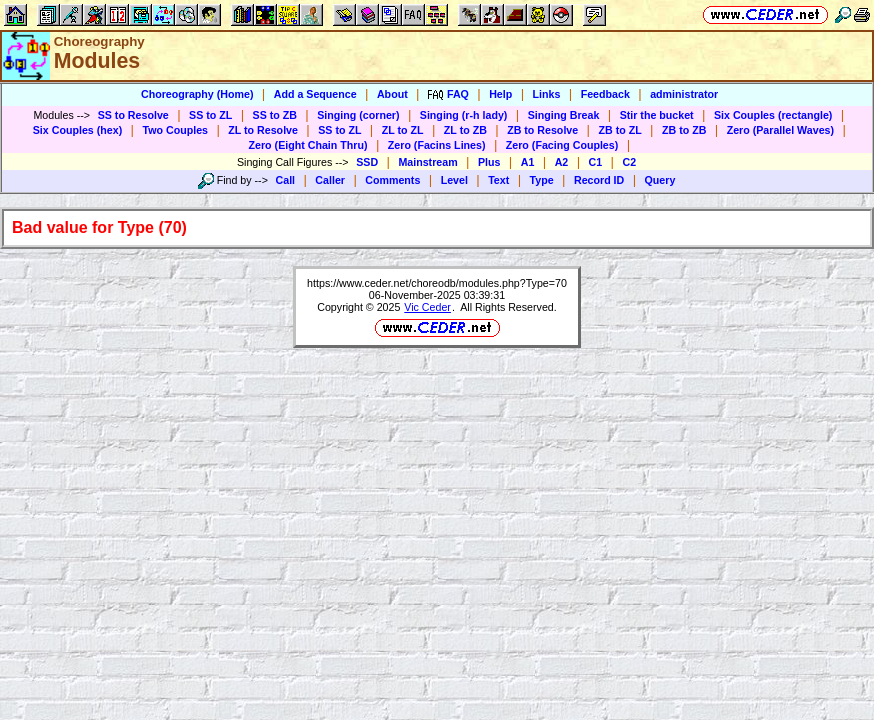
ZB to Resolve (542, 130)
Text (498, 180)
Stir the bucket (657, 115)
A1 (528, 162)
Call (286, 180)
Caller (330, 180)
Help (500, 94)
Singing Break (564, 115)
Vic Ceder (427, 307)
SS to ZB (275, 115)
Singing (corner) (358, 115)
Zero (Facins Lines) (437, 145)
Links (547, 94)
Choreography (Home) (197, 94)
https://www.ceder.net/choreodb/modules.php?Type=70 (437, 283)
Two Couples (175, 130)
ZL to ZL (403, 130)
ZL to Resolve (263, 130)
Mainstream (427, 162)
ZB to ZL (619, 130)
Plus (489, 162)
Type (542, 180)
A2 (562, 162)
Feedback (605, 94)
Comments (392, 180)
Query (660, 180)
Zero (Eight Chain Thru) (308, 145)
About (392, 94)
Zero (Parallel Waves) (780, 130)
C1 (596, 162)
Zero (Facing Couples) (562, 145)
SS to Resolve (133, 115)
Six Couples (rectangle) (773, 115)
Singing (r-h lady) (464, 115)
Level (454, 180)
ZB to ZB (684, 130)
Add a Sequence (315, 94)
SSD (367, 162)
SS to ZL (210, 115)
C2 (629, 162)
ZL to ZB (465, 130)
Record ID (599, 180)
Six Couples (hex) (77, 130)
